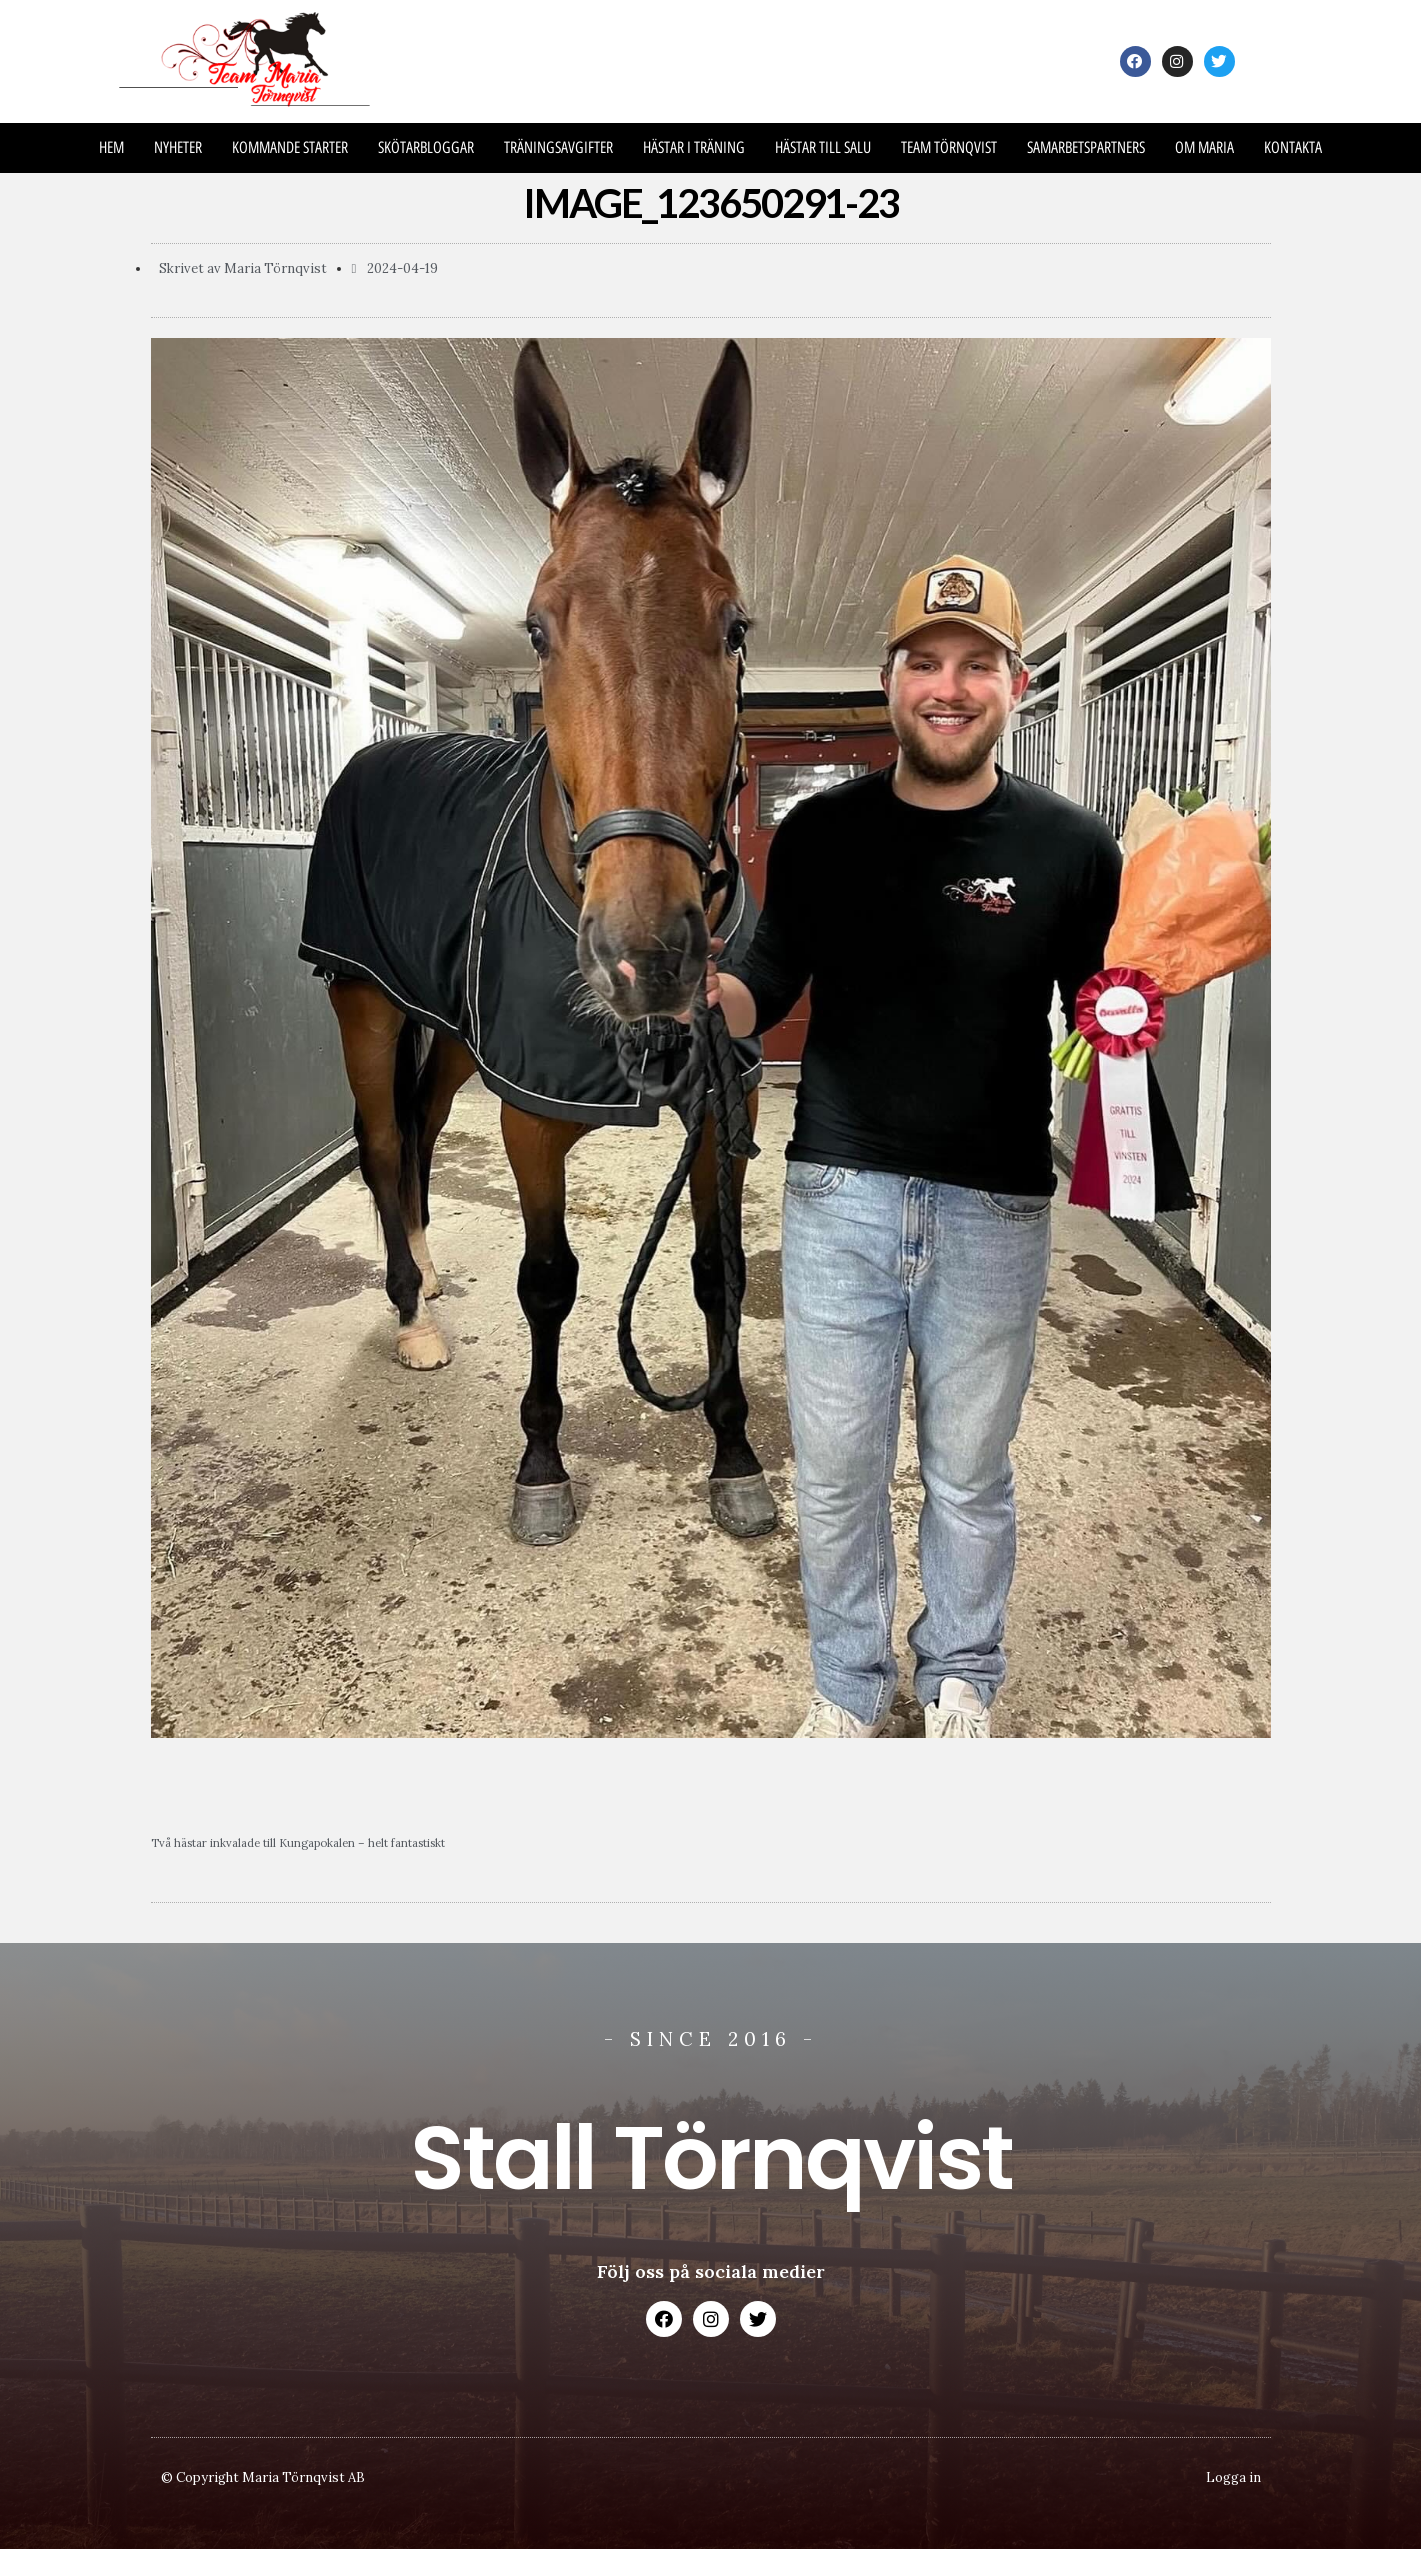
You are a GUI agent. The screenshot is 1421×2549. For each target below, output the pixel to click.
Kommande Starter (290, 147)
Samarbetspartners (1086, 147)
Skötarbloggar (426, 147)
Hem (111, 147)
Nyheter (178, 147)
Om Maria (1204, 147)
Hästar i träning (694, 147)
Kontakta (1293, 147)
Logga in (1233, 2477)
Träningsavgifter (558, 147)
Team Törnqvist (949, 147)
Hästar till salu (823, 147)
